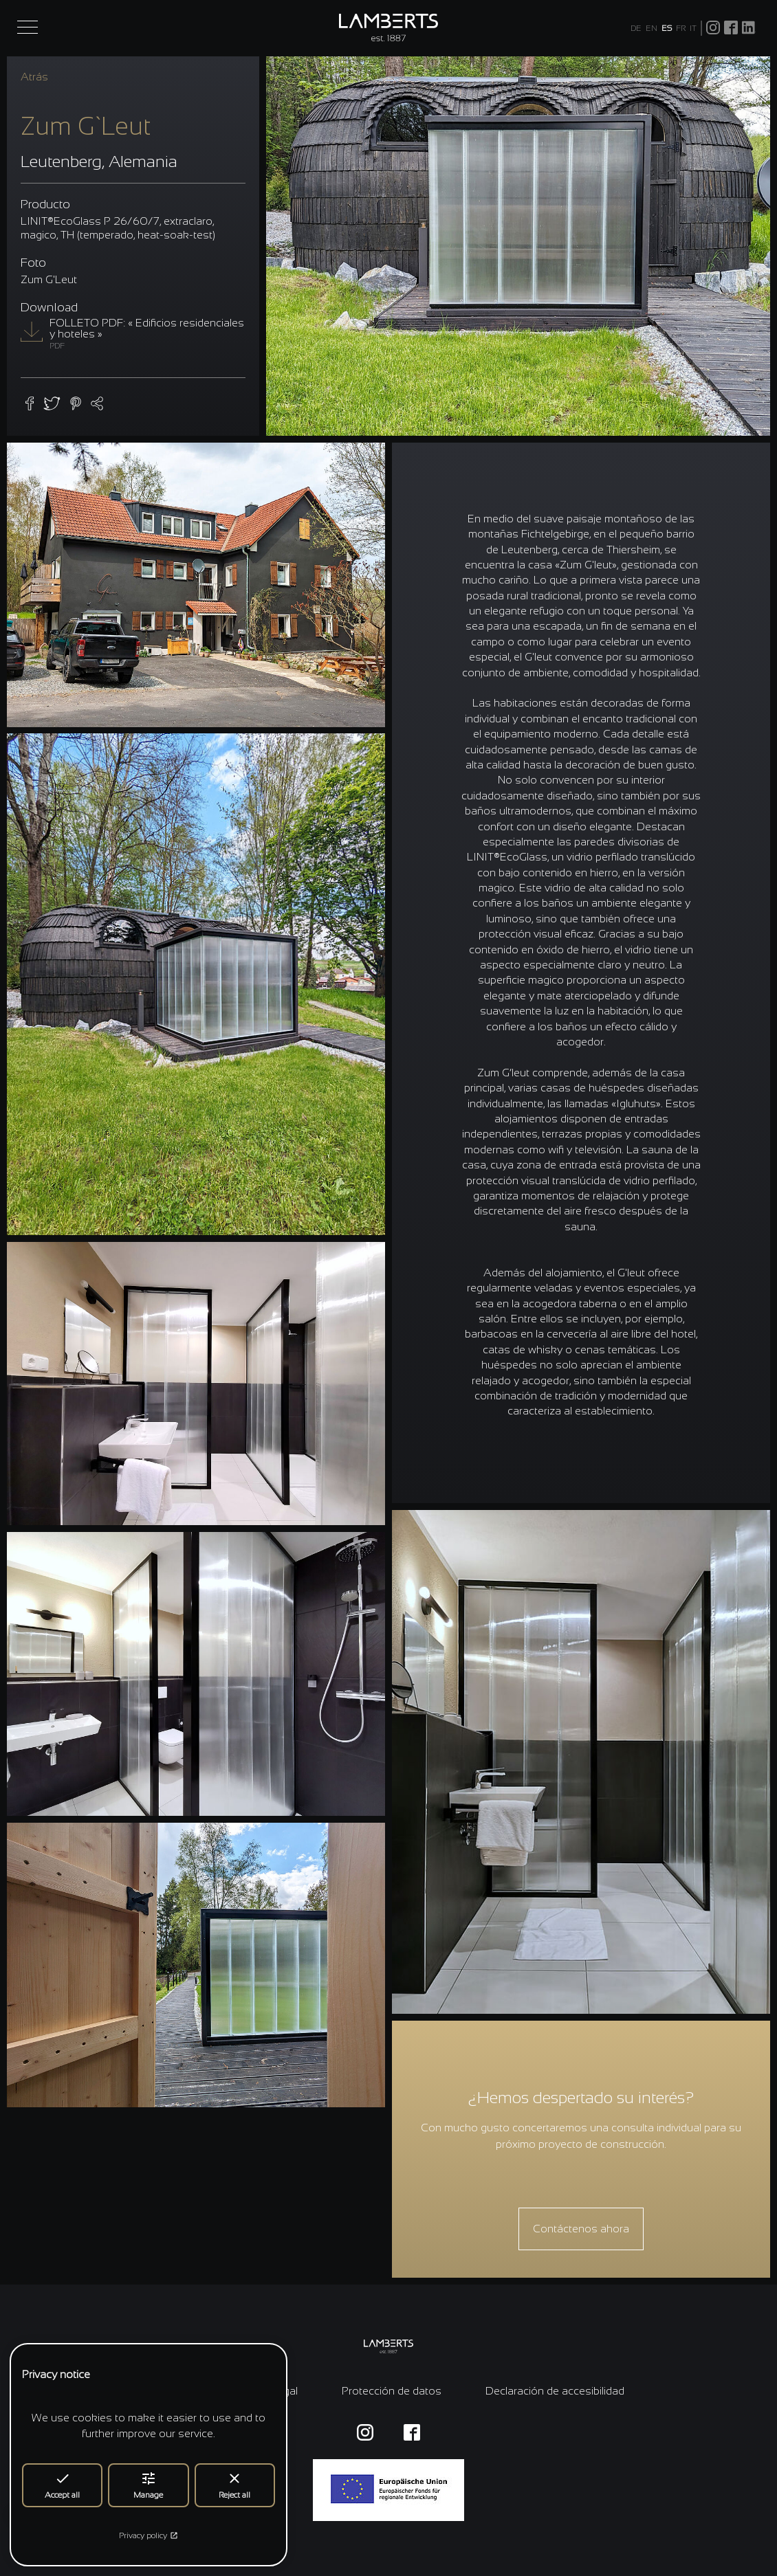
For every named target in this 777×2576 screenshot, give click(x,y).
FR (681, 28)
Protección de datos (391, 2391)
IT (693, 28)
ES (666, 28)
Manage (148, 2485)
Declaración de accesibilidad (554, 2391)
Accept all (62, 2485)
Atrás (34, 76)
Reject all (234, 2485)
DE (636, 28)
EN (651, 28)
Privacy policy (148, 2535)
